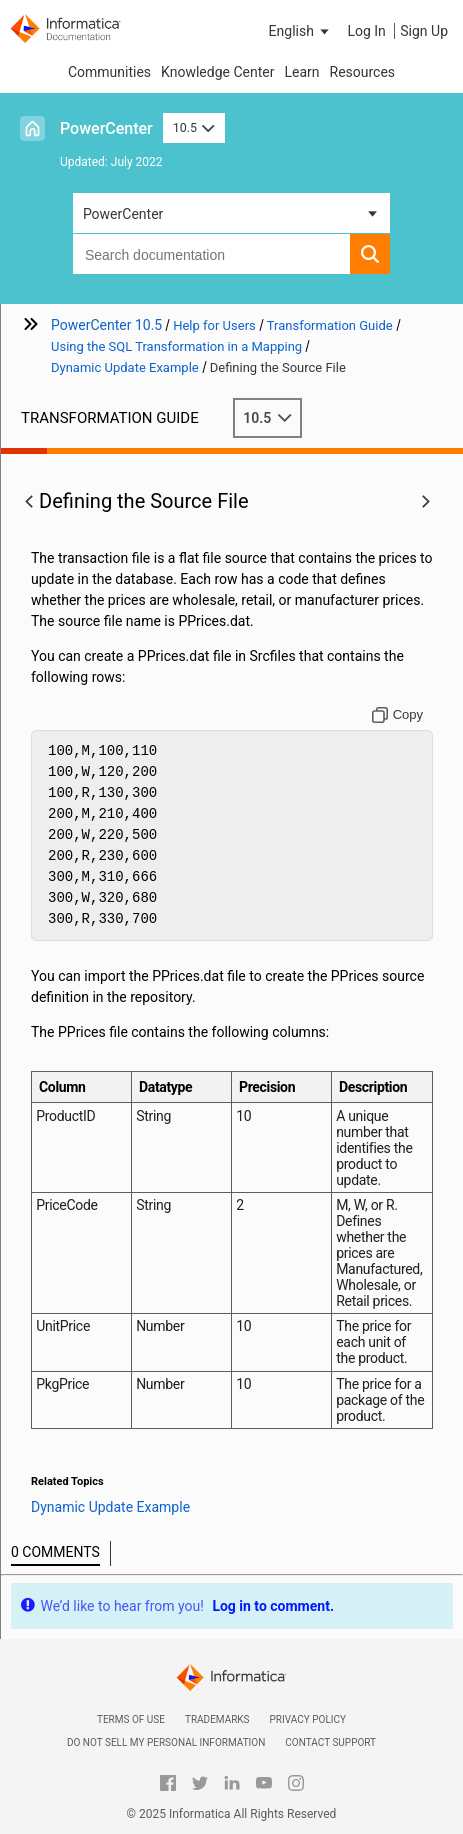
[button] (301, 31)
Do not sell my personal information (166, 1742)
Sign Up (424, 31)
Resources (363, 72)
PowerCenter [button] (123, 214)
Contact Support (330, 1742)
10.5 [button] (194, 127)
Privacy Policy (308, 1719)
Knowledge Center (217, 72)
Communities (109, 72)
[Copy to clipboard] (397, 715)
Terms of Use (131, 1719)
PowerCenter (106, 128)
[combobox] (211, 254)
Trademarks (217, 1719)
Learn (301, 72)
